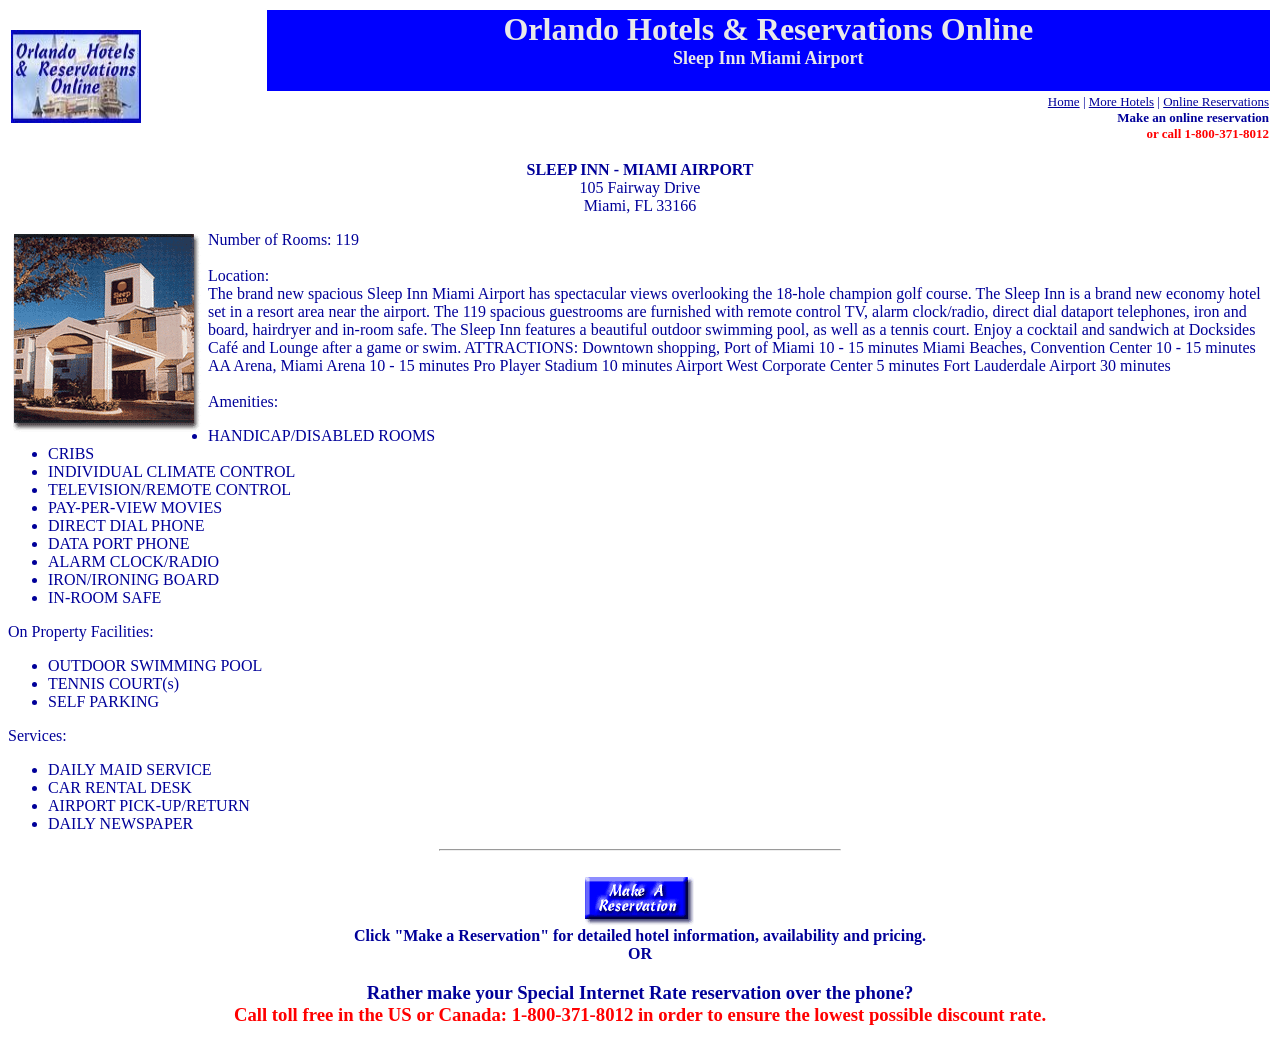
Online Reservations (1216, 101)
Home (1064, 101)
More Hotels (1121, 101)
